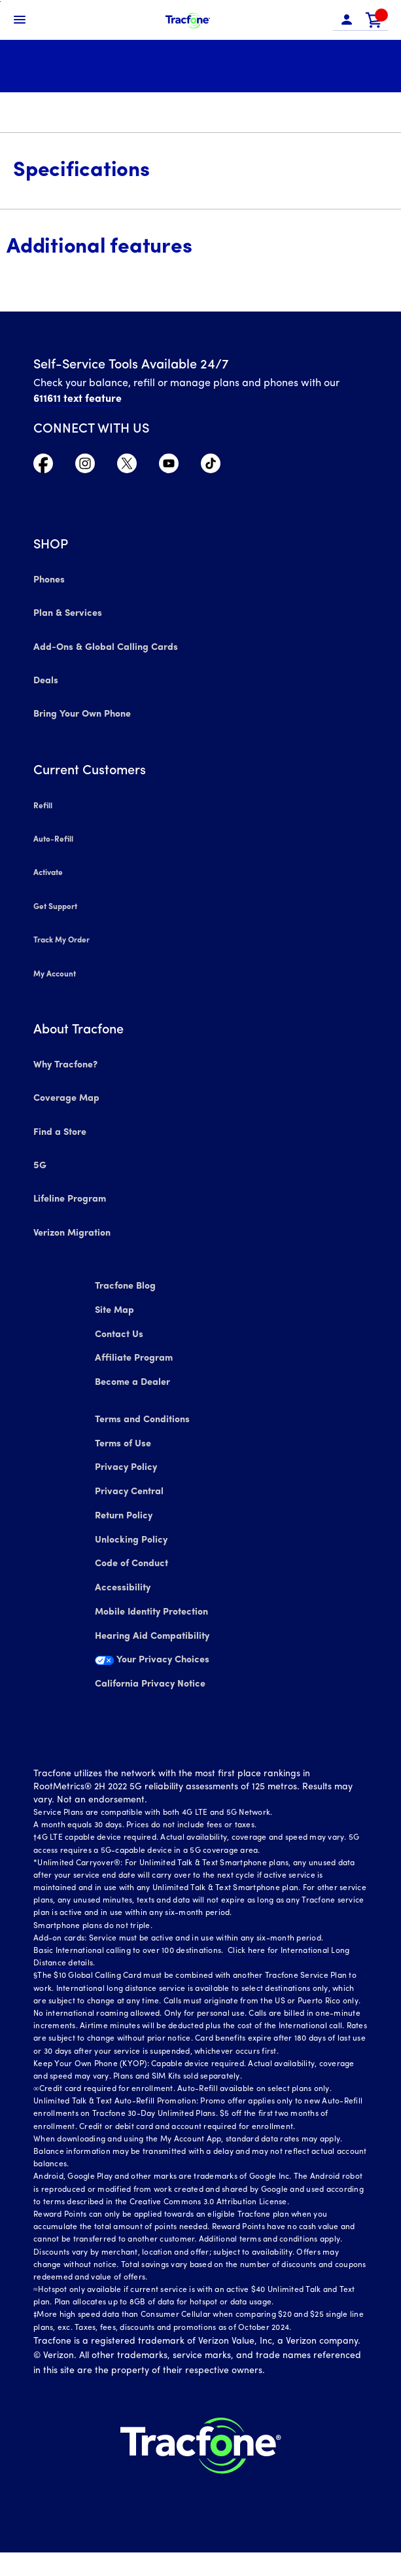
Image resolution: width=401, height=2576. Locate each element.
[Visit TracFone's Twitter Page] (127, 470)
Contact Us (122, 1326)
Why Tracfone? (65, 1058)
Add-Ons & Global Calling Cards (102, 648)
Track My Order (61, 935)
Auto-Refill (53, 837)
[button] (346, 20)
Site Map (118, 1300)
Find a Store (59, 1123)
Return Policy (126, 1523)
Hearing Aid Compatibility (154, 1653)
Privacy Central (131, 1496)
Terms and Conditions (145, 1418)
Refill (42, 804)
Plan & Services (65, 615)
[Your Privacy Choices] (200, 1686)
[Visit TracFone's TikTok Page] (210, 470)
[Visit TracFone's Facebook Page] (43, 470)
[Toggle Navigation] (19, 19)
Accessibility (123, 1601)
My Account (54, 968)
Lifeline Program (68, 1189)
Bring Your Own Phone (81, 714)
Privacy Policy (127, 1470)
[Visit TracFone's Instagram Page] (85, 470)
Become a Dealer (136, 1379)
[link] (374, 20)
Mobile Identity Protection (153, 1627)
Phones (48, 583)
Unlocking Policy (132, 1549)
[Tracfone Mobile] (187, 20)
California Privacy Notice (151, 1706)
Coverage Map (65, 1091)
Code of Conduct (135, 1575)
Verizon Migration (71, 1221)
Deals (45, 681)
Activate (48, 870)
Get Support (55, 902)
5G (39, 1156)
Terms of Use (126, 1444)
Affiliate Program (136, 1352)
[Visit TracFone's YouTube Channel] (169, 470)
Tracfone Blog (128, 1274)
